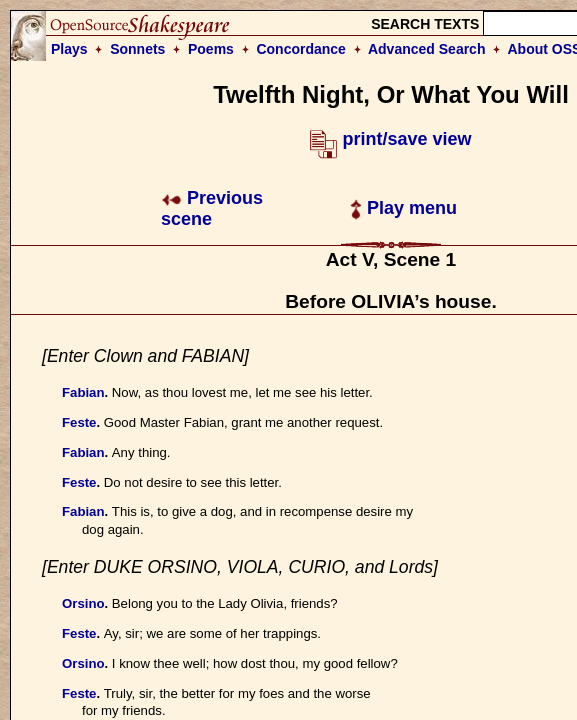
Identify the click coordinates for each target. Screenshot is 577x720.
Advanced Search (427, 49)
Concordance (300, 49)
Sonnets (137, 49)
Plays (69, 49)
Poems (211, 49)
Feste (79, 422)
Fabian (83, 392)
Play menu (403, 208)
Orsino (83, 603)
